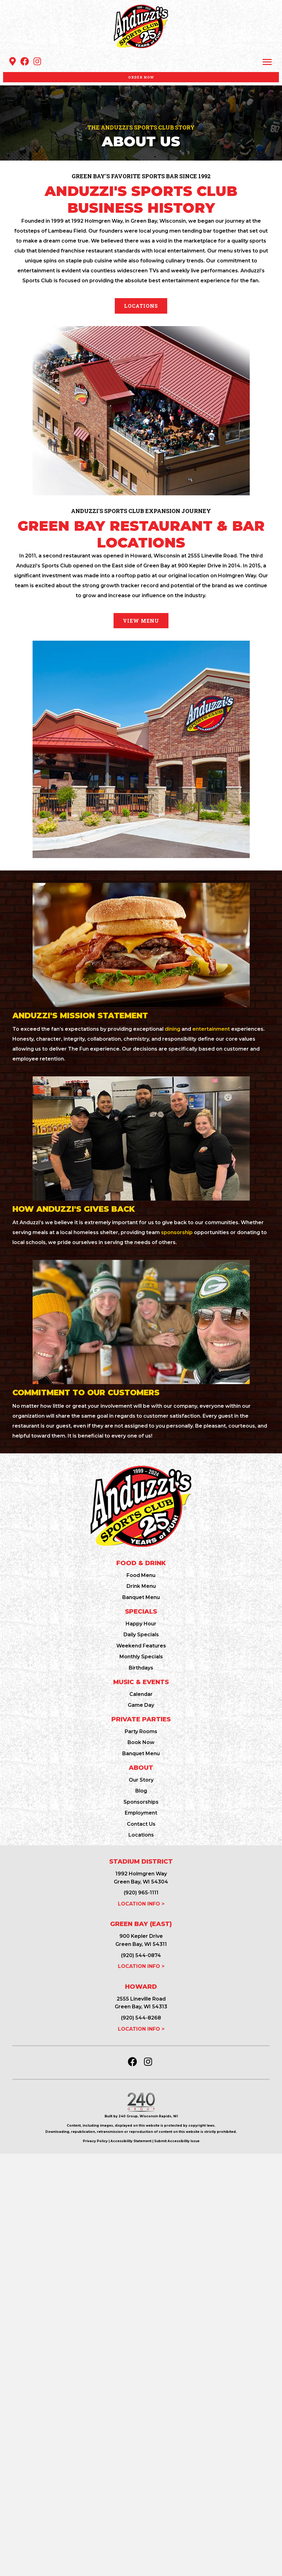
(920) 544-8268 (141, 2018)
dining (172, 1029)
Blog (141, 1791)
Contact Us (141, 1824)
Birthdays (141, 1668)
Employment (141, 1813)
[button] (12, 61)
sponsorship (177, 1232)
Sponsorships (141, 1802)
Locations (141, 1835)
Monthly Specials (141, 1657)
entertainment (211, 1029)
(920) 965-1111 (141, 1893)
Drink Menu (141, 1586)
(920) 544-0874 (141, 1955)
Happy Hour (141, 1624)
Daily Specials (141, 1635)
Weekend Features (141, 1646)
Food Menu (141, 1575)
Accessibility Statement (130, 2141)
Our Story (141, 1780)
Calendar (141, 1694)
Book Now (141, 1742)
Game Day (141, 1705)
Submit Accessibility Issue (176, 2141)
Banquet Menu (141, 1597)
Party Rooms (141, 1731)
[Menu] (267, 62)
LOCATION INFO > (141, 1904)
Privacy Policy (95, 2141)
